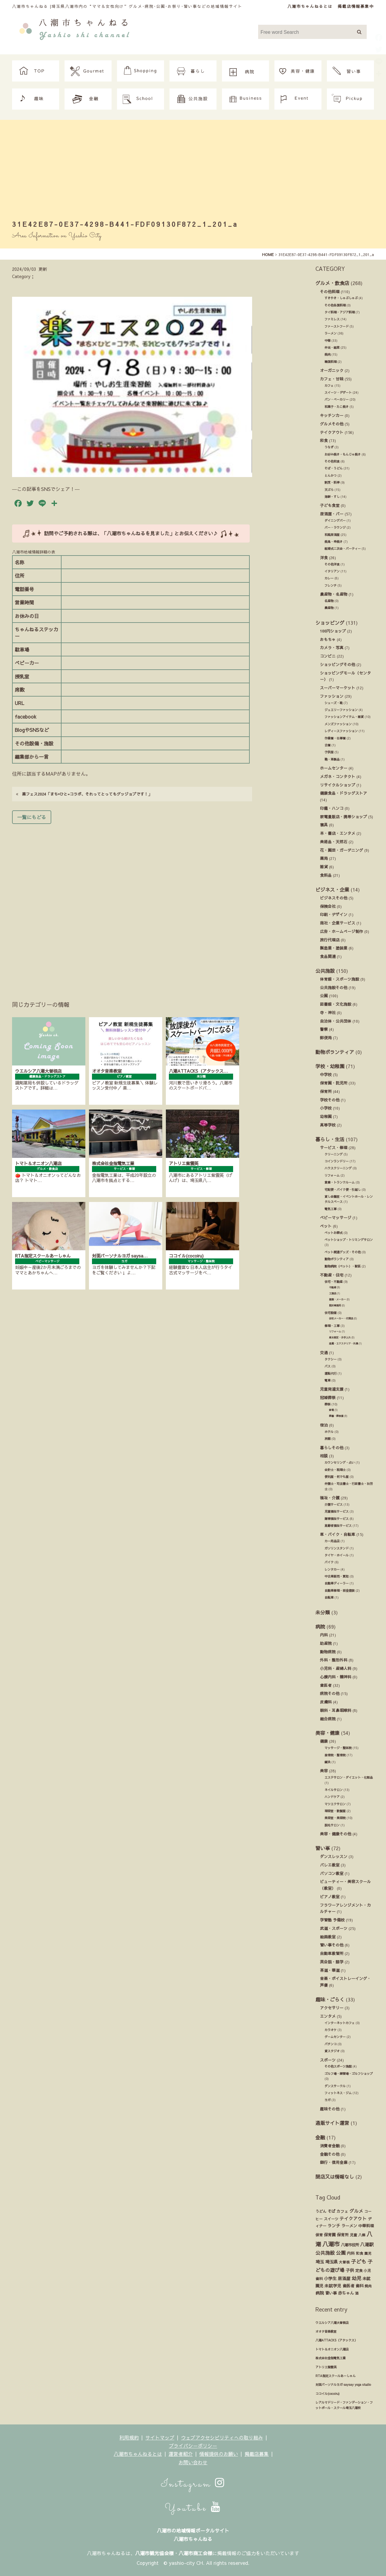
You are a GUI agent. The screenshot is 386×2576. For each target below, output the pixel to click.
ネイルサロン (333, 1790)
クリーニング (333, 1154)
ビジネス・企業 (332, 889)
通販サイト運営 (332, 2122)
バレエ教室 (330, 1864)
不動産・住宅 (331, 1274)
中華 (327, 340)
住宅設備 (330, 1313)
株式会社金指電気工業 (330, 2358)
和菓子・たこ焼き (336, 407)
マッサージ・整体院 (338, 1748)
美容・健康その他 (335, 1833)
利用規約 (129, 2437)
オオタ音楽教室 (326, 2331)
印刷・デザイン (333, 914)
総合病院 (328, 1718)
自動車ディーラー (336, 1583)
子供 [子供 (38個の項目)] (350, 2270)
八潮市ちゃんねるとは (310, 6)
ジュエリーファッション (341, 710)
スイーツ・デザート (338, 392)
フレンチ (330, 585)
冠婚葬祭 (328, 1397)
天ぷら (329, 490)
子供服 (329, 752)
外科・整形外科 (333, 1659)
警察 (324, 1029)
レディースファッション (341, 731)
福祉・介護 (330, 1497)
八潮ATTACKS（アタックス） (336, 2340)
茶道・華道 (330, 1970)
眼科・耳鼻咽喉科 (335, 1710)
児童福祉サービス (336, 1511)
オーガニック (331, 370)
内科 (324, 1634)
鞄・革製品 (332, 759)
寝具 (324, 824)
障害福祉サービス (336, 1519)
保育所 (326, 1091)
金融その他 (330, 2154)
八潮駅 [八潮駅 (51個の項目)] (367, 2244)
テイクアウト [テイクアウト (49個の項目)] (353, 2219)
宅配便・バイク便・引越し (342, 1189)
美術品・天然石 (333, 841)
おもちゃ (328, 639)
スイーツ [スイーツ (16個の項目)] (331, 2218)
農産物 (329, 608)
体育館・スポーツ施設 (339, 979)
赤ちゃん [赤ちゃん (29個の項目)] (346, 2293)
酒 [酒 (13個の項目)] (357, 2293)
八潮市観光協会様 (154, 2553)
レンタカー (332, 1569)
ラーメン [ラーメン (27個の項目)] (349, 2225)
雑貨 (324, 866)
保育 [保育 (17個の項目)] (319, 2234)
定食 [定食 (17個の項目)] (358, 2270)
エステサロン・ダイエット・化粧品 (348, 1777)
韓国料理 (330, 362)
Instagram (193, 2484)
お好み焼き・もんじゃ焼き (342, 454)
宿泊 (324, 1424)
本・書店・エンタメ (337, 833)
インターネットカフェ (339, 2023)
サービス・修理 (333, 1147)
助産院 (326, 1643)
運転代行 (330, 1373)
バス (327, 1366)
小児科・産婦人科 (335, 1668)
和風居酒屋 (332, 535)
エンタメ (328, 2016)
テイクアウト (331, 432)
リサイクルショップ (337, 784)
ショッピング (329, 622)
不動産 (332, 1287)
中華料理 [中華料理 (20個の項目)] (366, 2225)
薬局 (324, 858)
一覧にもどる (31, 817)
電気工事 (330, 1209)
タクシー (330, 1359)
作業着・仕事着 (335, 738)
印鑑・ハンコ (331, 808)
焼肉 (327, 354)
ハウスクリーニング (338, 1168)
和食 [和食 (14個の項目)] (359, 2253)
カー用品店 (332, 1541)
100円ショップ (333, 630)
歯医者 (326, 1685)
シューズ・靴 (333, 703)
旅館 (327, 1439)
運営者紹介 (181, 2453)
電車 (327, 1380)
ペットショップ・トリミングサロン (348, 1240)
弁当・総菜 (332, 347)
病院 (320, 1626)
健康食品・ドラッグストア (343, 793)
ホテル (329, 1432)
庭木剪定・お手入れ (340, 1337)
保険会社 (328, 906)
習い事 (322, 1848)
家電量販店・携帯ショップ (343, 816)
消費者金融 (330, 2145)
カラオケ (330, 2030)
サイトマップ (159, 2437)
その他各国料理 (335, 305)
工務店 (332, 1293)
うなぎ (329, 447)
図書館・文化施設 (335, 1004)
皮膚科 (326, 1701)
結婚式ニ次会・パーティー (342, 548)
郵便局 (326, 1037)
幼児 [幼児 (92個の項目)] (356, 2278)
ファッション (331, 696)
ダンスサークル (335, 2086)
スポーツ (328, 2059)
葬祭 (327, 1404)
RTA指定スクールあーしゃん (335, 2376)
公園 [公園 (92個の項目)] (341, 2252)
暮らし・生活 (329, 1139)
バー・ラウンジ (335, 527)
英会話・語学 (331, 1961)
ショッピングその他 (337, 664)
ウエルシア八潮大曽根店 (332, 2323)
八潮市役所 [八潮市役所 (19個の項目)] (350, 2244)
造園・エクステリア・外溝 (343, 1343)
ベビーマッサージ (335, 1217)
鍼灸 (327, 1762)
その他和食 (332, 461)
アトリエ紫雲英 (326, 2367)
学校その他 (330, 1099)
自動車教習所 (331, 1953)
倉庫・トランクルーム (339, 1182)
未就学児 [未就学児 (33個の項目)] (332, 2286)
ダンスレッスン (333, 1856)
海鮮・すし (332, 497)
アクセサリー (331, 2007)
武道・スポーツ (333, 1928)
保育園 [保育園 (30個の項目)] (330, 2235)
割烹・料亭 (332, 482)
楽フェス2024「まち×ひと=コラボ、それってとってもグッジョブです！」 (84, 793)
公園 (324, 995)
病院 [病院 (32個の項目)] (319, 2293)
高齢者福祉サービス (338, 1525)
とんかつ (330, 475)
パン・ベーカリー (336, 399)
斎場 (331, 1409)
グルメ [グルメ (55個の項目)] (356, 2211)
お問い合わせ (193, 2462)
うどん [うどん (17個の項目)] (320, 2211)
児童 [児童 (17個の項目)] (353, 2234)
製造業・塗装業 (333, 947)
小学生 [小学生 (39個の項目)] (330, 2278)
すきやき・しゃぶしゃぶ (341, 298)
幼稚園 (326, 1116)
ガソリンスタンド (336, 1548)
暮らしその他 (331, 1447)
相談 (324, 1455)
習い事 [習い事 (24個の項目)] (331, 2293)
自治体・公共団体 (335, 1021)
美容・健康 (327, 1732)
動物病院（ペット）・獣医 (342, 1266)
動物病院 (328, 1651)
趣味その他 (330, 2108)
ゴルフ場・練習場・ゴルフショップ (348, 2073)
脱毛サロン (332, 1825)
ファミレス (332, 319)
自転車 (329, 1597)
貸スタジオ (332, 2051)
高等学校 (328, 1124)
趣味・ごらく (329, 1999)
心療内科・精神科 (335, 1676)
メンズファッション (338, 724)
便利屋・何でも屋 (336, 1477)
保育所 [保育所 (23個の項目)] (343, 2235)
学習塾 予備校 (332, 1919)
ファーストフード (336, 326)
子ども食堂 (330, 505)
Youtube (193, 2508)
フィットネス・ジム (338, 2093)
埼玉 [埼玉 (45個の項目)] (319, 2262)
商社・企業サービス (337, 922)
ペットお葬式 (333, 1233)
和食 (324, 440)
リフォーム (332, 1175)
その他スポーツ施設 (338, 2066)
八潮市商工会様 (195, 2553)
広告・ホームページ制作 (341, 931)
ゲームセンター (335, 2037)
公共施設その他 (333, 987)
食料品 (326, 875)
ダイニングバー (335, 520)
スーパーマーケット (337, 687)
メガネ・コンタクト (337, 776)
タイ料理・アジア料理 (339, 312)
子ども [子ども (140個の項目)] (358, 2261)
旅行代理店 (330, 939)
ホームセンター (333, 768)
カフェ (329, 385)
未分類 (322, 1612)
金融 (320, 2137)
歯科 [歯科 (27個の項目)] (359, 2286)
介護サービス (333, 1504)
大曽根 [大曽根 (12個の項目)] (344, 2262)
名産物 (329, 601)
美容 (324, 1770)
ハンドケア (332, 1797)
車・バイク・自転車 (337, 1534)
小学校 (326, 1107)
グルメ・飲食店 (332, 283)
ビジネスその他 (333, 897)
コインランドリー (336, 1161)
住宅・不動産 (333, 1282)
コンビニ (328, 655)
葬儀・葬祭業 (336, 1416)
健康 (324, 1741)
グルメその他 (331, 423)
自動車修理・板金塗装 (339, 1590)
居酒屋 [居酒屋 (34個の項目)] (344, 2278)
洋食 (324, 557)
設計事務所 (335, 1305)
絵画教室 (328, 1936)
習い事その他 (331, 1944)
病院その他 (330, 1693)
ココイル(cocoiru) (327, 2394)
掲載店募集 (257, 2453)
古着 (327, 745)
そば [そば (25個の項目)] (331, 2211)
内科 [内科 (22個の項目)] (351, 2253)
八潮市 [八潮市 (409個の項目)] (331, 2244)
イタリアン (332, 571)
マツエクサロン (335, 1804)
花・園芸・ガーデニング (341, 850)
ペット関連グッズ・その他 (342, 1252)
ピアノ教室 (330, 1896)
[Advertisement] (193, 171)
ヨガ (327, 2100)
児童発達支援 (331, 1389)
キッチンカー (331, 415)
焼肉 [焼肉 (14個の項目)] (368, 2285)
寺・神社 (328, 1012)
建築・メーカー (337, 1299)
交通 (324, 1352)
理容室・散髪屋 (335, 1811)
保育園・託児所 (333, 1082)
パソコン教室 (331, 1873)
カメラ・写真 (331, 647)
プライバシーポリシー (193, 2445)
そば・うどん (333, 468)
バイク (329, 1562)
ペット (326, 1226)
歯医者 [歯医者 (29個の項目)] (348, 2286)
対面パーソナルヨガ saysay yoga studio (343, 2384)
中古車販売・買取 (336, 1576)
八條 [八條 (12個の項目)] (361, 2234)
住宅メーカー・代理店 (341, 1318)
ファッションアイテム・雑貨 (344, 717)
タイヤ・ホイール (336, 1555)
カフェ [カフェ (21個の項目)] (342, 2211)
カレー (329, 578)
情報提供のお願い (218, 2453)
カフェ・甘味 (331, 378)
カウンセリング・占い (339, 1462)
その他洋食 (332, 564)
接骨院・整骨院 (335, 1755)
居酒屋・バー (331, 513)
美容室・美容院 (335, 1818)
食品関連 (328, 956)
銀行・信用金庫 (333, 2162)
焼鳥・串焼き (333, 542)
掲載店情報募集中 (356, 6)
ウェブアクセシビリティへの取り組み (222, 2437)
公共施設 (325, 970)
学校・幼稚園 (329, 1066)
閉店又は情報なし (334, 2176)
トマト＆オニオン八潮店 (332, 2349)
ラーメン (330, 333)
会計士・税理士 (335, 1470)
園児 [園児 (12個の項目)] (368, 2253)
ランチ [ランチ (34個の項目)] (333, 2225)
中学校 (326, 1074)
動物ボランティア (334, 1052)
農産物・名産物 (333, 594)
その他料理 (330, 291)
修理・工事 (332, 1326)
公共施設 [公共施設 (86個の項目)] (325, 2253)
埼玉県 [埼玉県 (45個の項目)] (331, 2262)
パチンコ (330, 2044)
